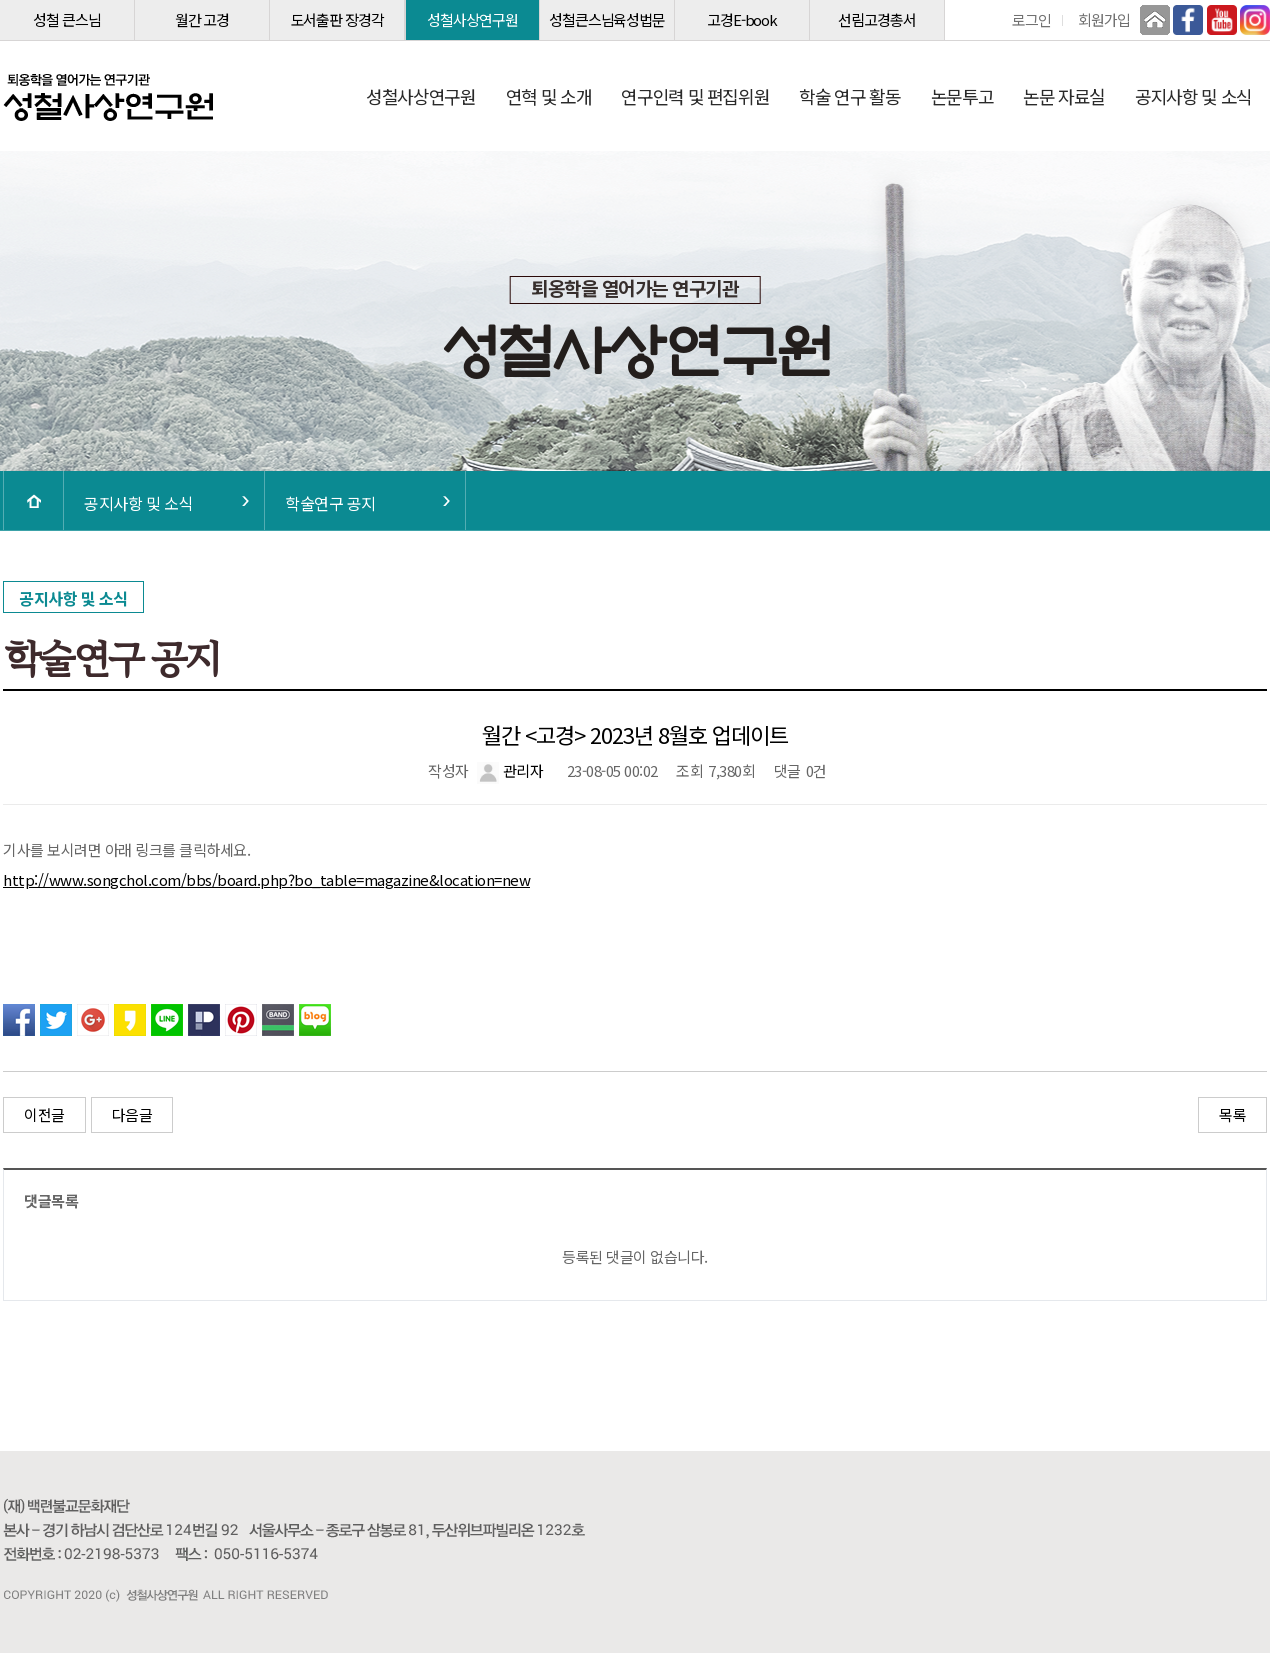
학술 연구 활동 (849, 96)
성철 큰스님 (66, 19)
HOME (33, 501)
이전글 (44, 1114)
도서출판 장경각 (337, 19)
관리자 (510, 770)
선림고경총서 (876, 19)
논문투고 (962, 96)
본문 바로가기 (0, 0)
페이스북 (1188, 20)
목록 (1232, 1114)
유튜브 (1222, 20)
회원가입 (1104, 19)
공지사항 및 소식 (1193, 96)
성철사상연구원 (472, 19)
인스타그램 (1255, 20)
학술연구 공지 (330, 503)
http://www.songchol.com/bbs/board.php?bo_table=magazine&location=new (266, 879)
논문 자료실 (1064, 96)
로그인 (1031, 19)
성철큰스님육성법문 (607, 19)
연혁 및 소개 (549, 96)
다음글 (132, 1114)
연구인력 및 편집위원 (695, 96)
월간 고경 (202, 19)
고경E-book (742, 19)
